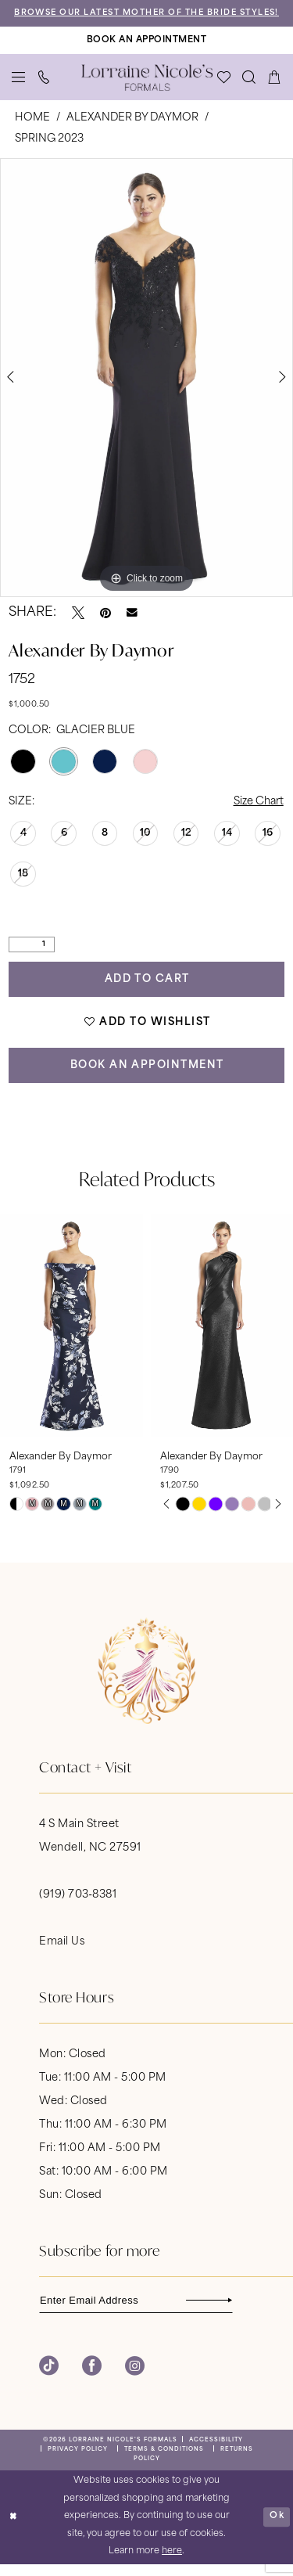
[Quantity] (32, 955)
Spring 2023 (49, 149)
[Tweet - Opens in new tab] (78, 623)
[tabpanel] (146, 388)
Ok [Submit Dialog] (277, 2528)
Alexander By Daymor (132, 128)
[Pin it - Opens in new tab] (105, 623)
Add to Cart (148, 990)
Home (32, 128)
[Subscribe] (223, 2312)
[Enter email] (136, 2312)
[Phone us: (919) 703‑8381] (43, 88)
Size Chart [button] (259, 812)
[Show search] (249, 88)
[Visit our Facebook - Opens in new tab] (92, 2377)
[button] (18, 88)
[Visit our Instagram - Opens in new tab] (135, 2377)
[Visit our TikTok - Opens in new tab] (49, 2377)
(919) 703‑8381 (77, 1906)
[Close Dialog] (13, 2528)
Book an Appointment (147, 1076)
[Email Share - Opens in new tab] (132, 623)
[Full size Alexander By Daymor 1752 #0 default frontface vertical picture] (146, 388)
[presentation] (71, 1337)
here (172, 2563)
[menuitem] (18, 88)
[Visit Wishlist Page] (224, 88)
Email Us (61, 1953)
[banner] (147, 87)
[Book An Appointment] (146, 51)
